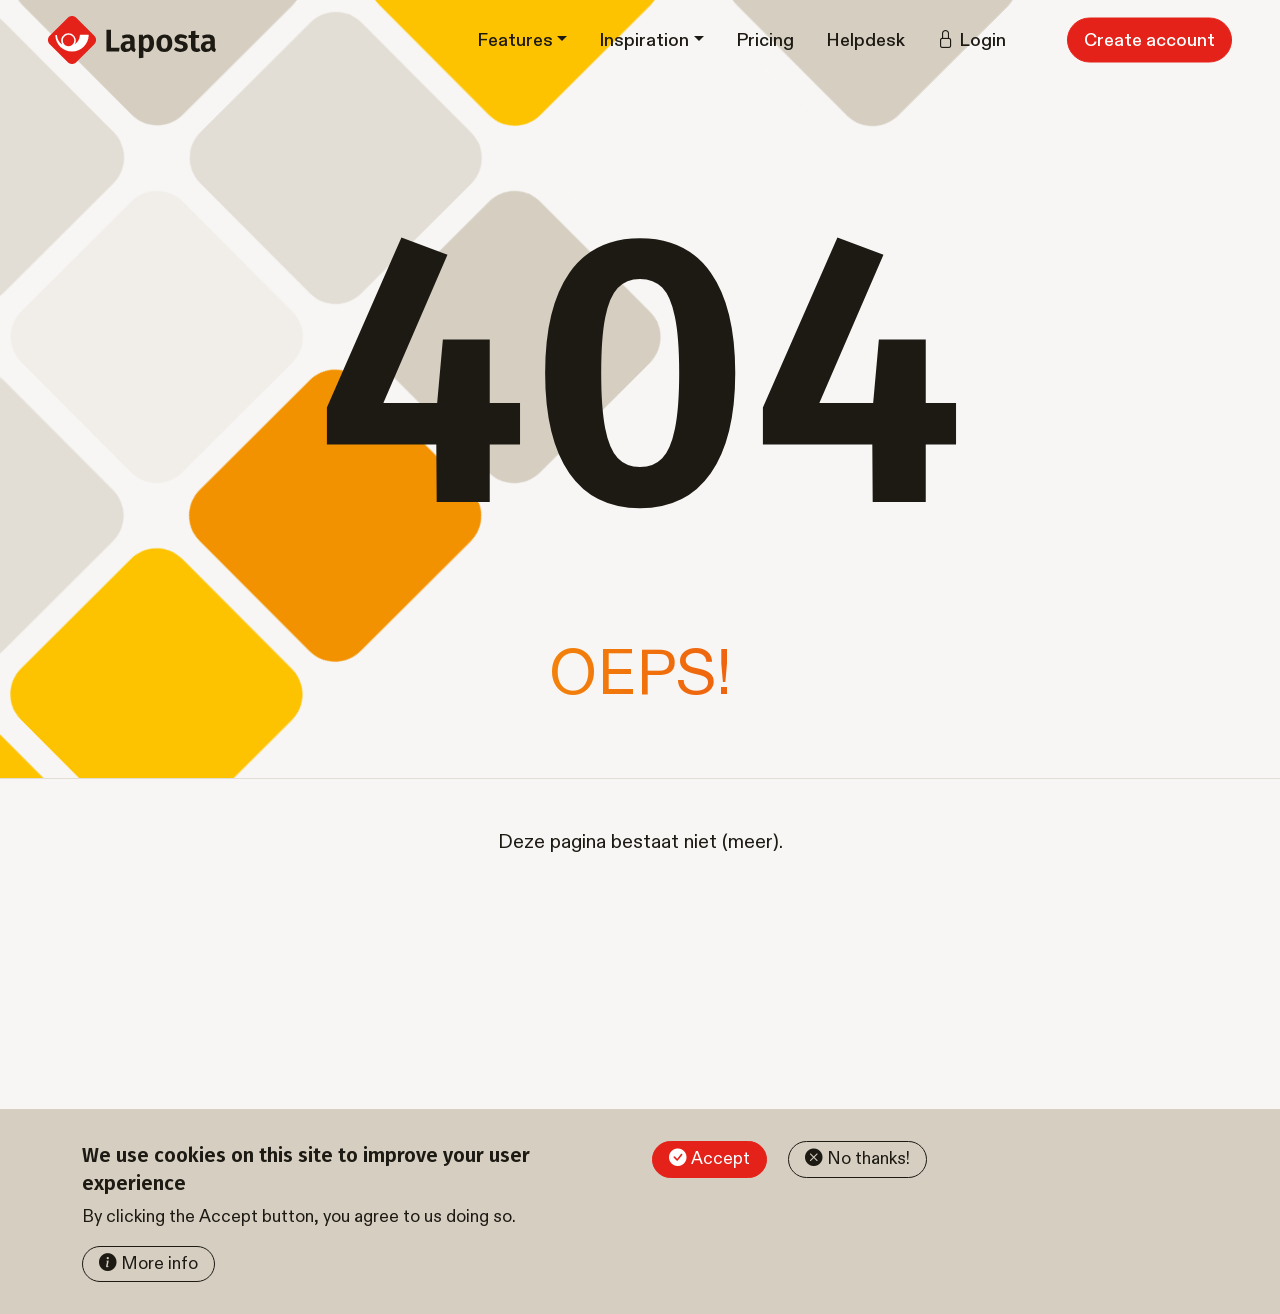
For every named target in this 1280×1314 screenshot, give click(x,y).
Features (515, 40)
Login (982, 40)
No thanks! (868, 1158)
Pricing (765, 40)
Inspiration (644, 40)
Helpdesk (865, 40)
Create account (1149, 40)
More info (159, 1263)
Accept (720, 1158)
